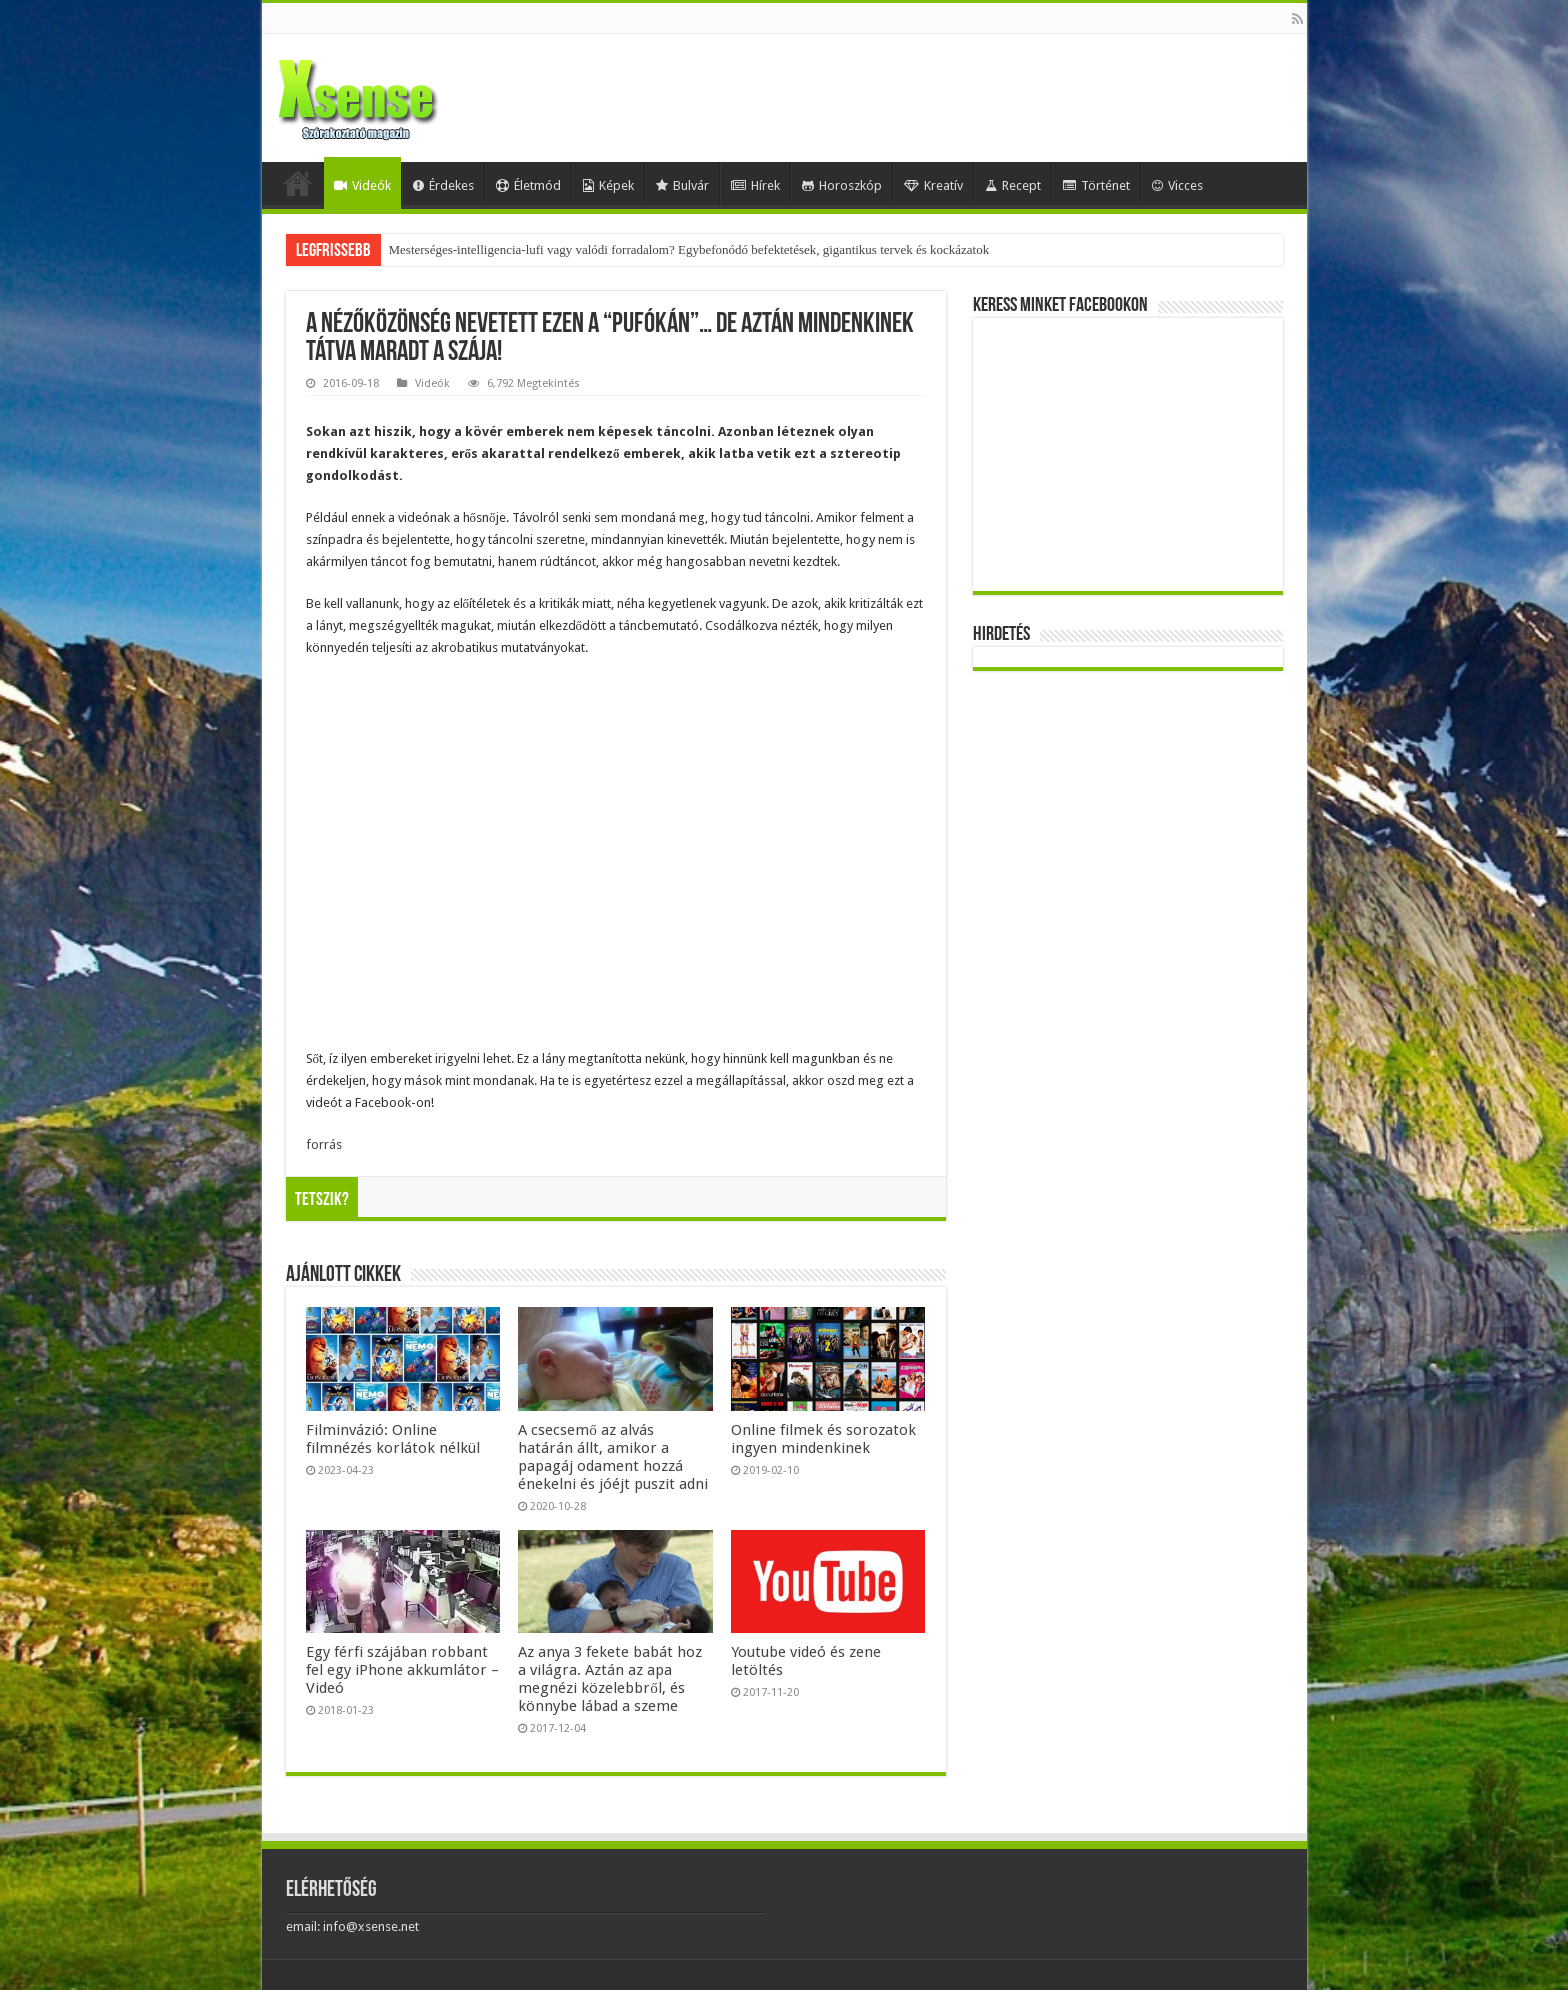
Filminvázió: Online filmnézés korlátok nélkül (393, 1439)
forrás (324, 1144)
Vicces (1177, 185)
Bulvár (682, 185)
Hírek (755, 185)
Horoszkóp (842, 185)
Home (298, 183)
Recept (1013, 185)
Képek (608, 185)
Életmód (528, 185)
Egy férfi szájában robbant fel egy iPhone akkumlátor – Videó (402, 1670)
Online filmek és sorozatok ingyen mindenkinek (823, 1439)
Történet (1096, 185)
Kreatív (933, 185)
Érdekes (443, 185)
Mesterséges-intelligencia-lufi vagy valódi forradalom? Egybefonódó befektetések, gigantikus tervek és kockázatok (689, 249)
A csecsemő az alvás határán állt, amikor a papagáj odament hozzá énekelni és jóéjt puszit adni (613, 1457)
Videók (362, 185)
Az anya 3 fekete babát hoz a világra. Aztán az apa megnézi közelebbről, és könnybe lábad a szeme (610, 1679)
